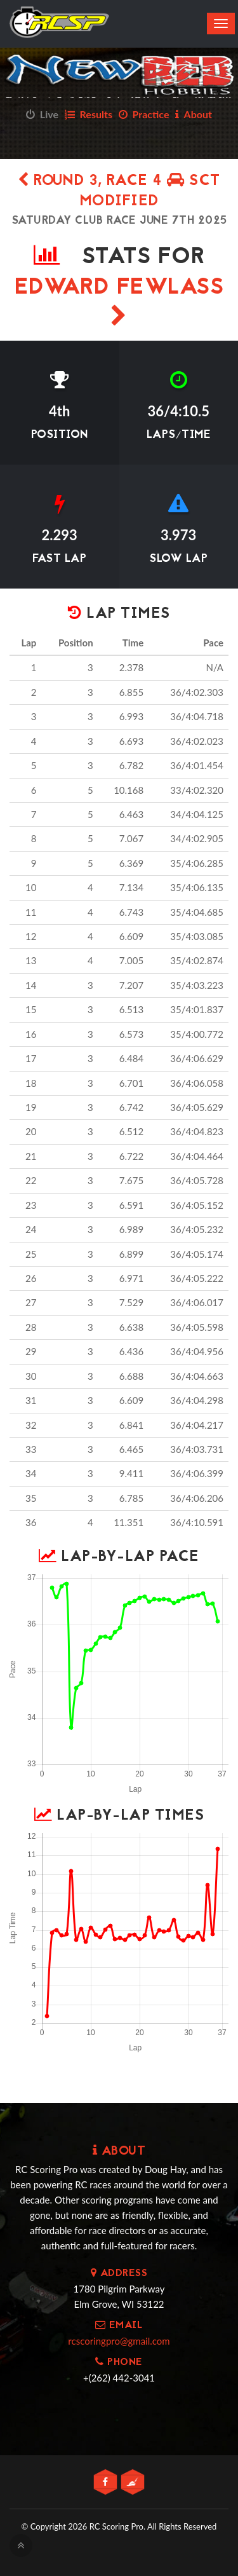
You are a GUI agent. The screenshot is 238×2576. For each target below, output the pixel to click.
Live (42, 114)
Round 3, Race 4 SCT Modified (119, 192)
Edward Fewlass (119, 299)
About (193, 114)
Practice (144, 114)
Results (88, 114)
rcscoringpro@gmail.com (118, 2341)
